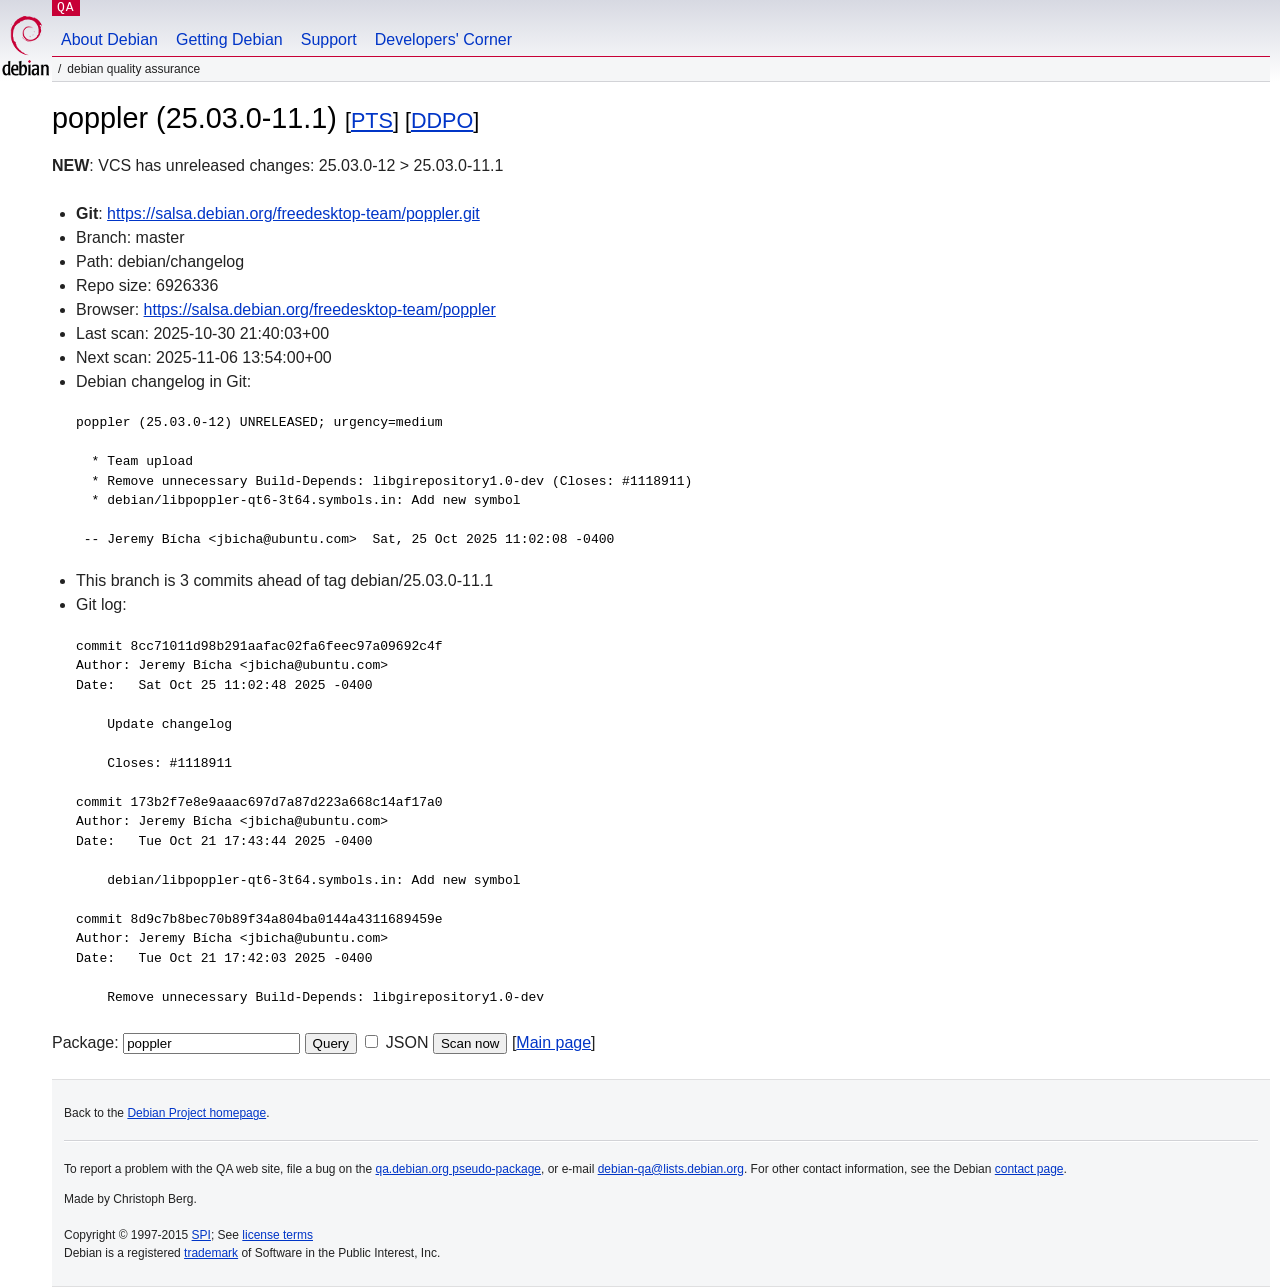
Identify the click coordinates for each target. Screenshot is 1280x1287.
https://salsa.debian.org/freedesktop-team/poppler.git (293, 213)
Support (329, 39)
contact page (1029, 1169)
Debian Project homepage (196, 1113)
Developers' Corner (443, 39)
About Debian (109, 39)
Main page (553, 1042)
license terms (277, 1235)
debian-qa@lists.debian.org (671, 1169)
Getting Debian (229, 39)
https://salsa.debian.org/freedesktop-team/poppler (320, 309)
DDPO (442, 120)
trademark (211, 1253)
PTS (372, 120)
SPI (201, 1235)
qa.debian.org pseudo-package (458, 1169)
